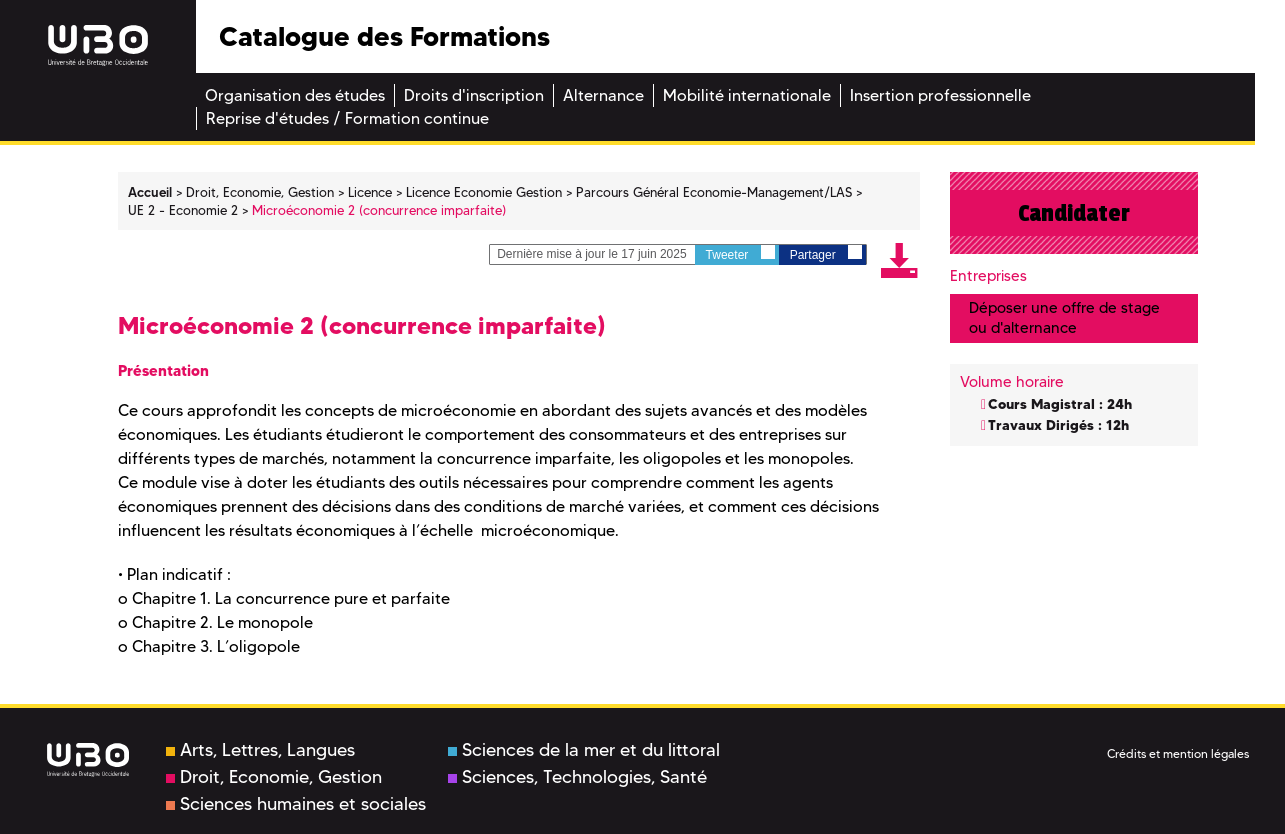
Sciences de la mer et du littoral (584, 750)
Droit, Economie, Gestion (274, 777)
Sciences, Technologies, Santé (577, 777)
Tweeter (740, 253)
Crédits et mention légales (1178, 753)
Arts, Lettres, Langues (260, 750)
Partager (826, 253)
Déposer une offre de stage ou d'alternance (1064, 317)
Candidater (1074, 213)
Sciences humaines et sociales (296, 804)
